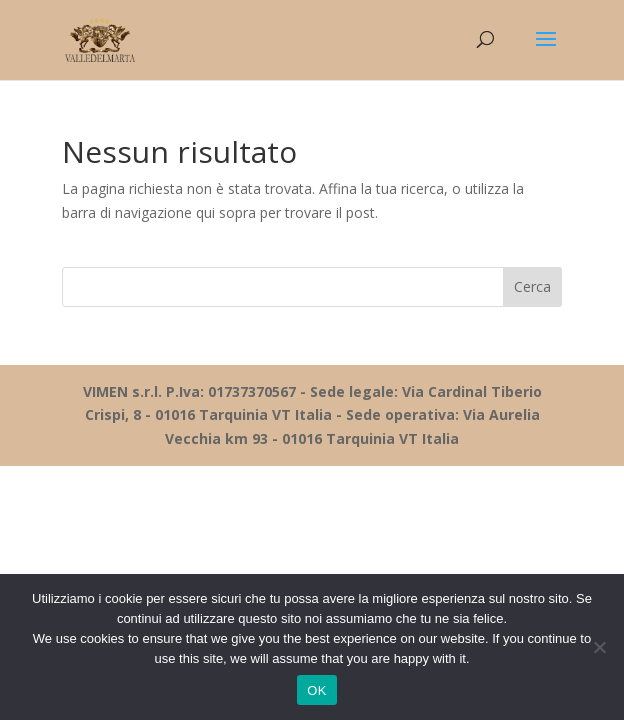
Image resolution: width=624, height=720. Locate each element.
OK (316, 690)
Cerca (532, 286)
